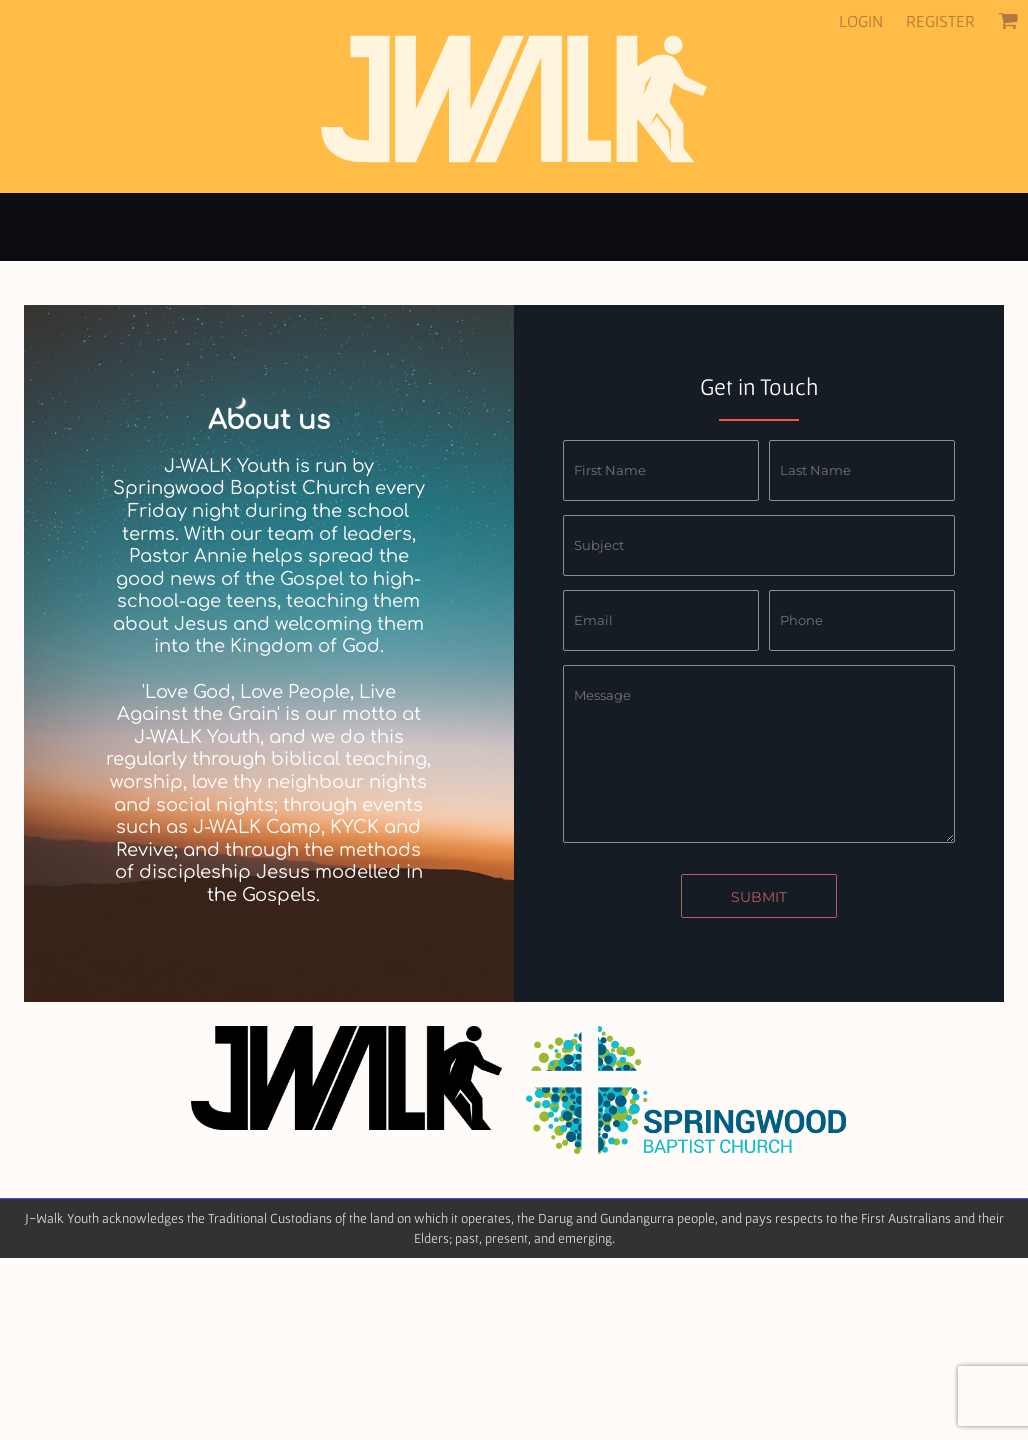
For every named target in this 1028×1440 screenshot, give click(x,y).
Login (861, 20)
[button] (1008, 20)
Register (940, 20)
